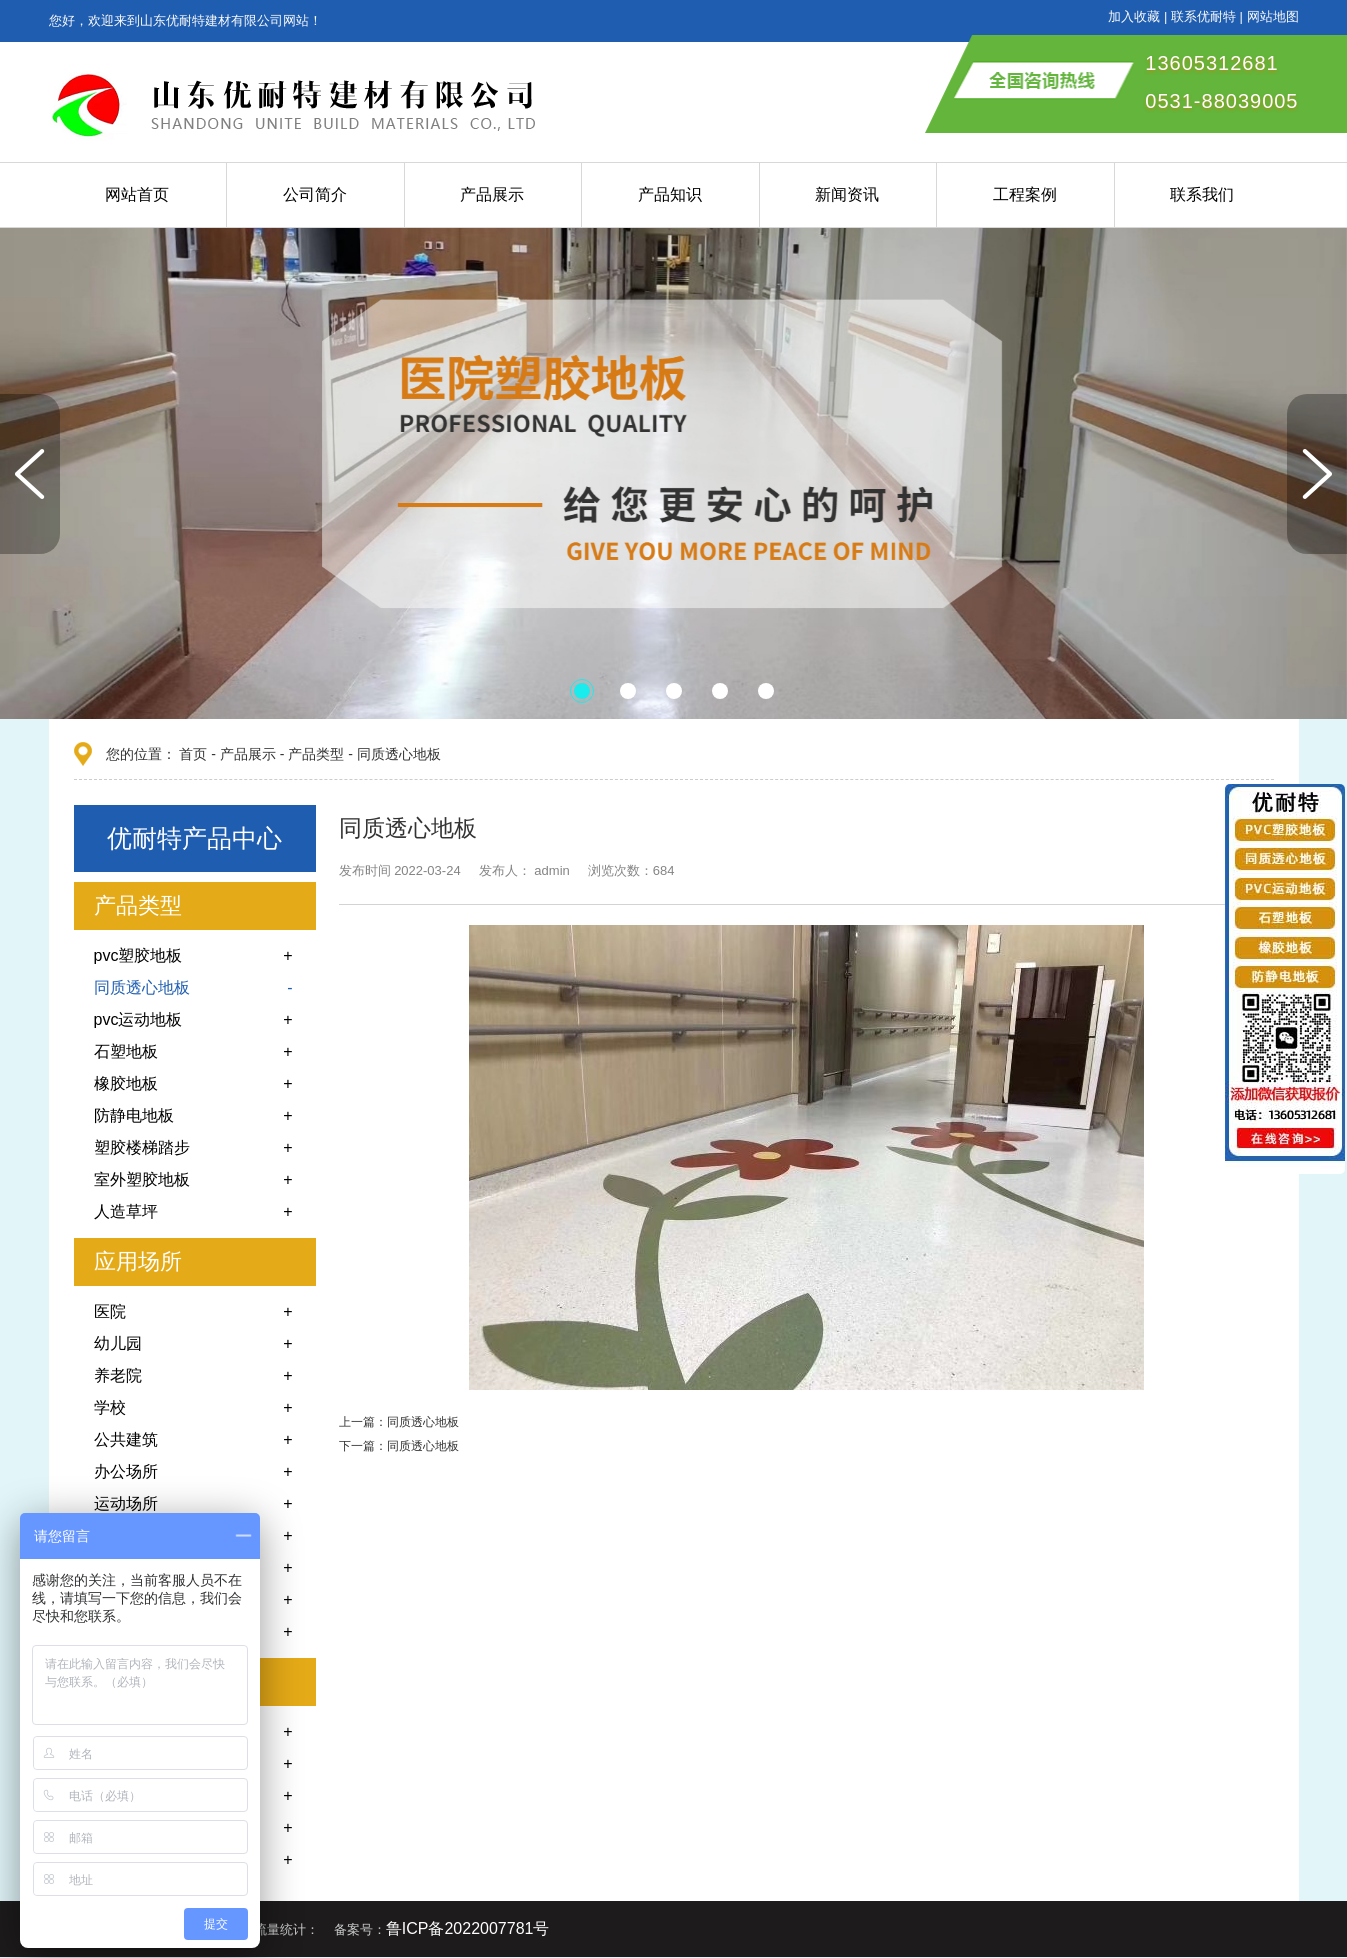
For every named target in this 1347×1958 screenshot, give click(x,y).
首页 (193, 754)
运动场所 (126, 1503)
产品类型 (316, 754)
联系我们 (1202, 194)
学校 (110, 1407)
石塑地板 (126, 1051)
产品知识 (670, 194)
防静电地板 (134, 1115)
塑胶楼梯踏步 (142, 1147)
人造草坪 (126, 1211)
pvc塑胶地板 (138, 955)
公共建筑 (126, 1439)
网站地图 (1273, 16)
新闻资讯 (847, 194)
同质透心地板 (399, 754)
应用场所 (138, 1261)
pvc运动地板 (138, 1019)
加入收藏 (1134, 16)
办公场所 (126, 1471)
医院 (110, 1311)
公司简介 (315, 194)
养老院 (118, 1375)
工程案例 (1025, 194)
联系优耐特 (1203, 16)
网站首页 (137, 194)
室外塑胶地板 (142, 1179)
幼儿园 (118, 1343)
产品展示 (492, 194)
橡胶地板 (126, 1083)
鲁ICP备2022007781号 (468, 1928)
